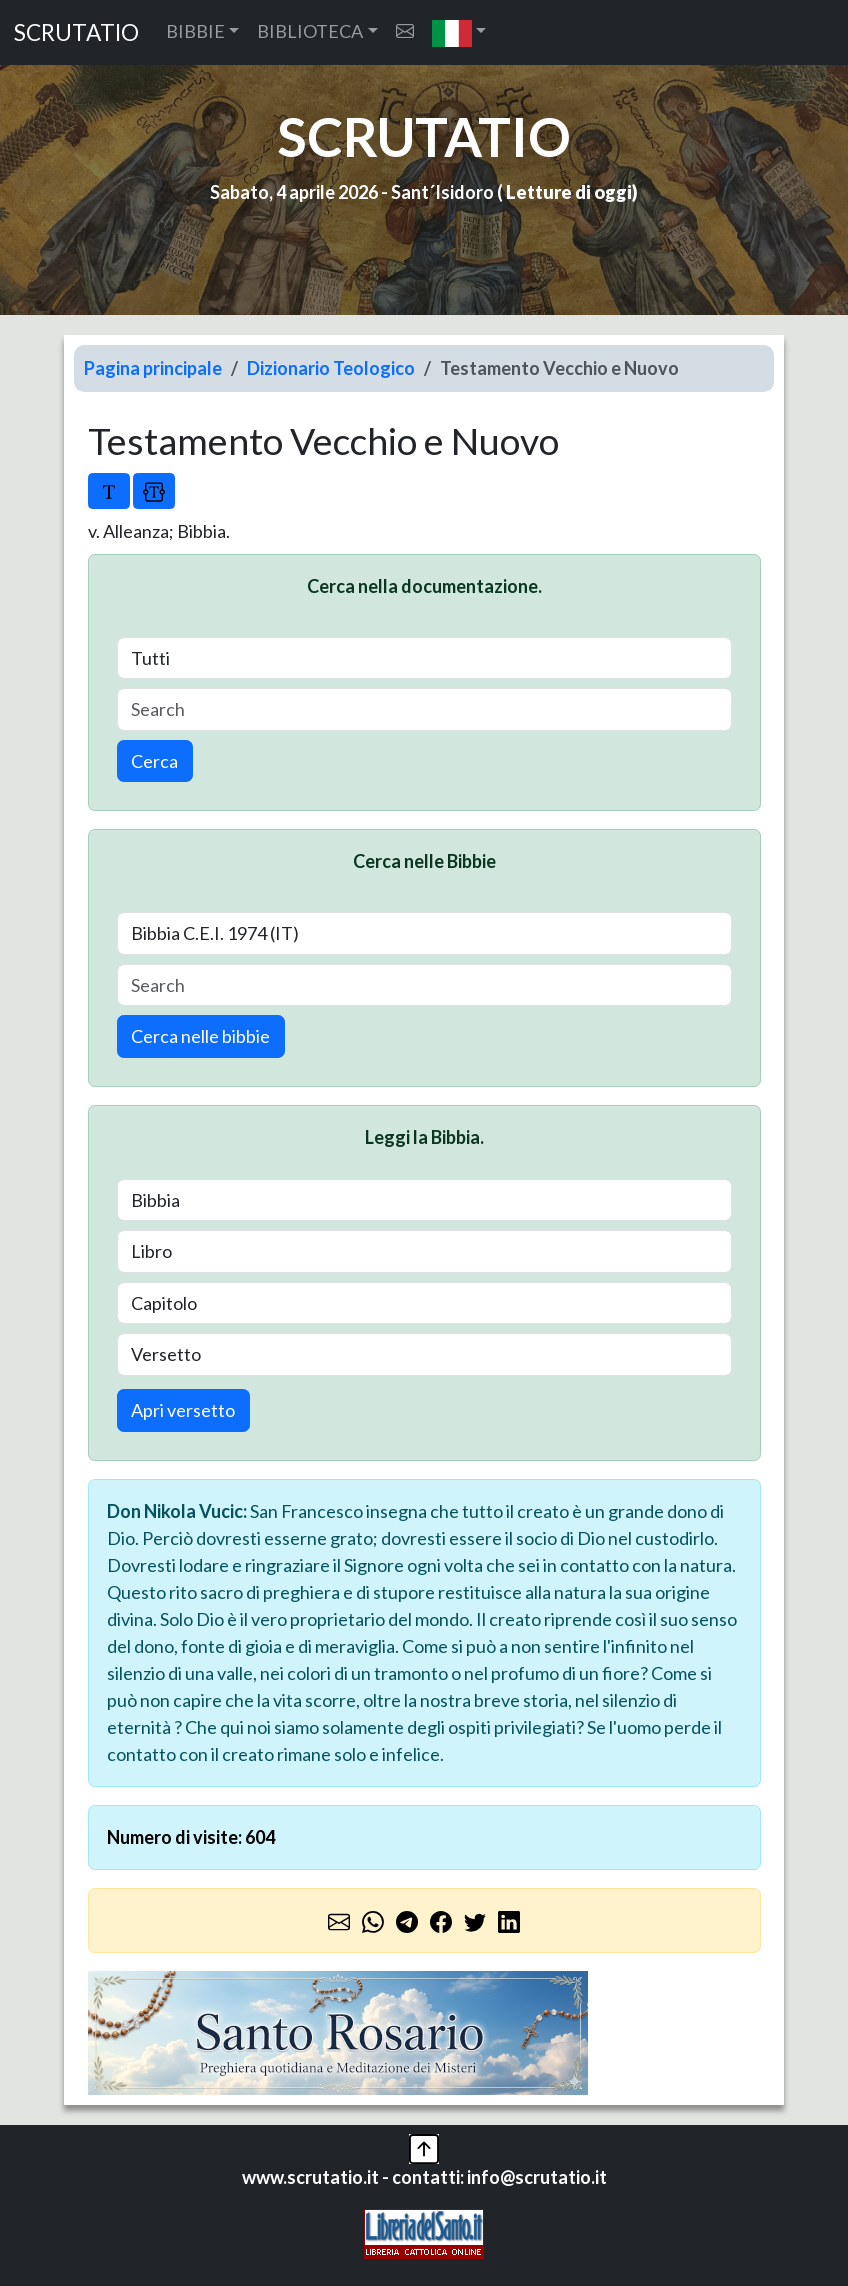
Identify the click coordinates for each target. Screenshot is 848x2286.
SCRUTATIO (76, 32)
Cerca (154, 761)
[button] (459, 32)
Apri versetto (183, 1410)
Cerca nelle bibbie (200, 1036)
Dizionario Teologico (331, 368)
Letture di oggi (569, 192)
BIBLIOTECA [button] (310, 31)
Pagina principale (153, 368)
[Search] (424, 709)
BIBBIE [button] (195, 31)
